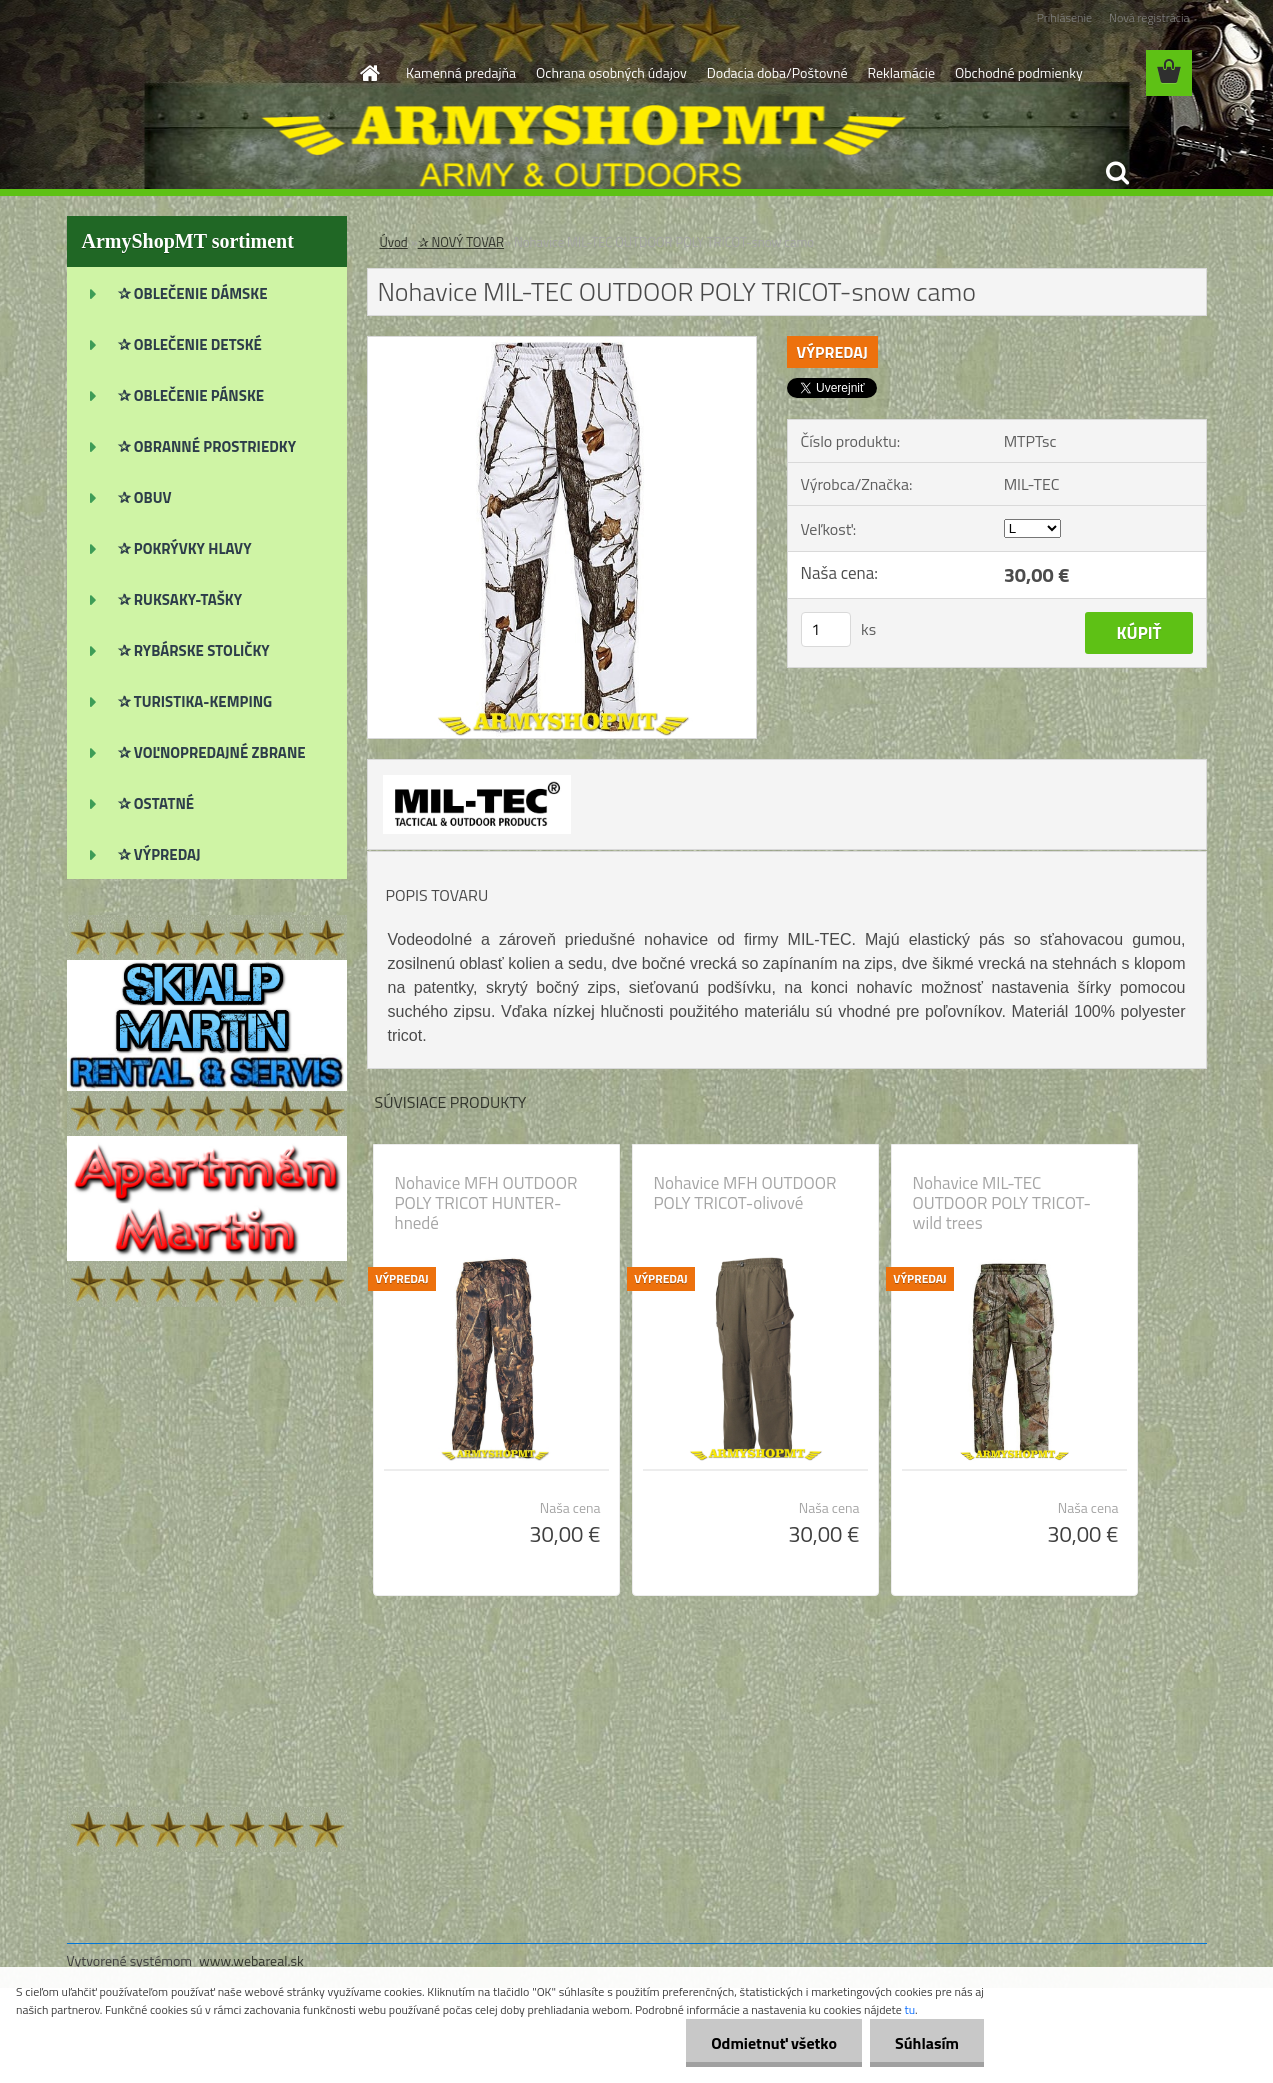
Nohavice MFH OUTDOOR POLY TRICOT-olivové (745, 1193)
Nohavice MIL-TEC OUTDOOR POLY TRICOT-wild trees (1002, 1203)
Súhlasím (927, 2043)
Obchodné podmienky (1019, 72)
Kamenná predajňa (461, 72)
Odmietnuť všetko (774, 2043)
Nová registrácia (1149, 17)
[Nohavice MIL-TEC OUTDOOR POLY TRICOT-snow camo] (562, 345)
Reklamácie (900, 72)
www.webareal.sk (251, 1960)
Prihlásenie (1064, 17)
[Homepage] (368, 73)
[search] (1117, 173)
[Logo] (204, 74)
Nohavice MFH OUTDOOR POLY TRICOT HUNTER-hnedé (486, 1203)
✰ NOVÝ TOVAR (461, 242)
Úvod (394, 242)
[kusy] (826, 629)
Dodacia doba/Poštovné (777, 72)
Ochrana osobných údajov (611, 72)
